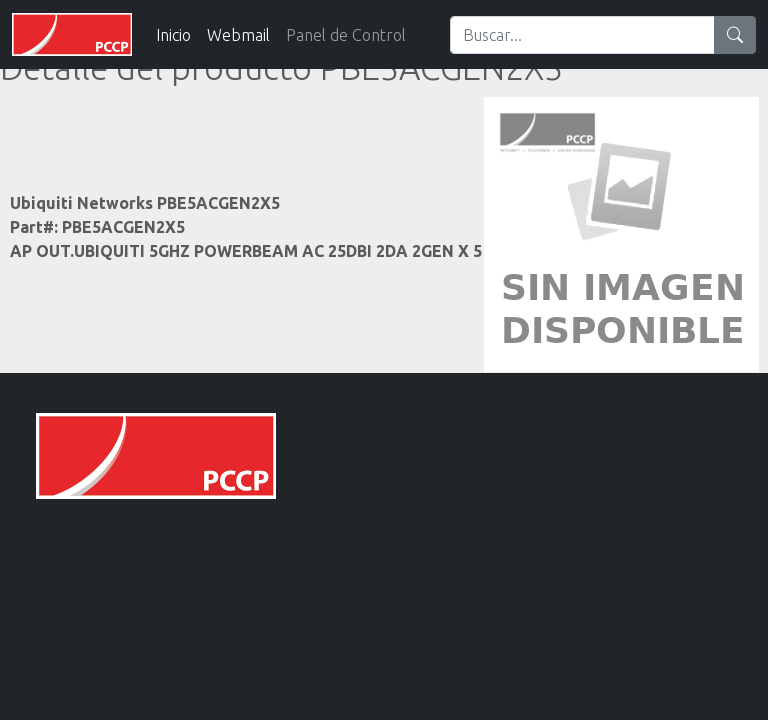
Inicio (173, 35)
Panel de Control (346, 35)
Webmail (238, 35)
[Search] (582, 35)
